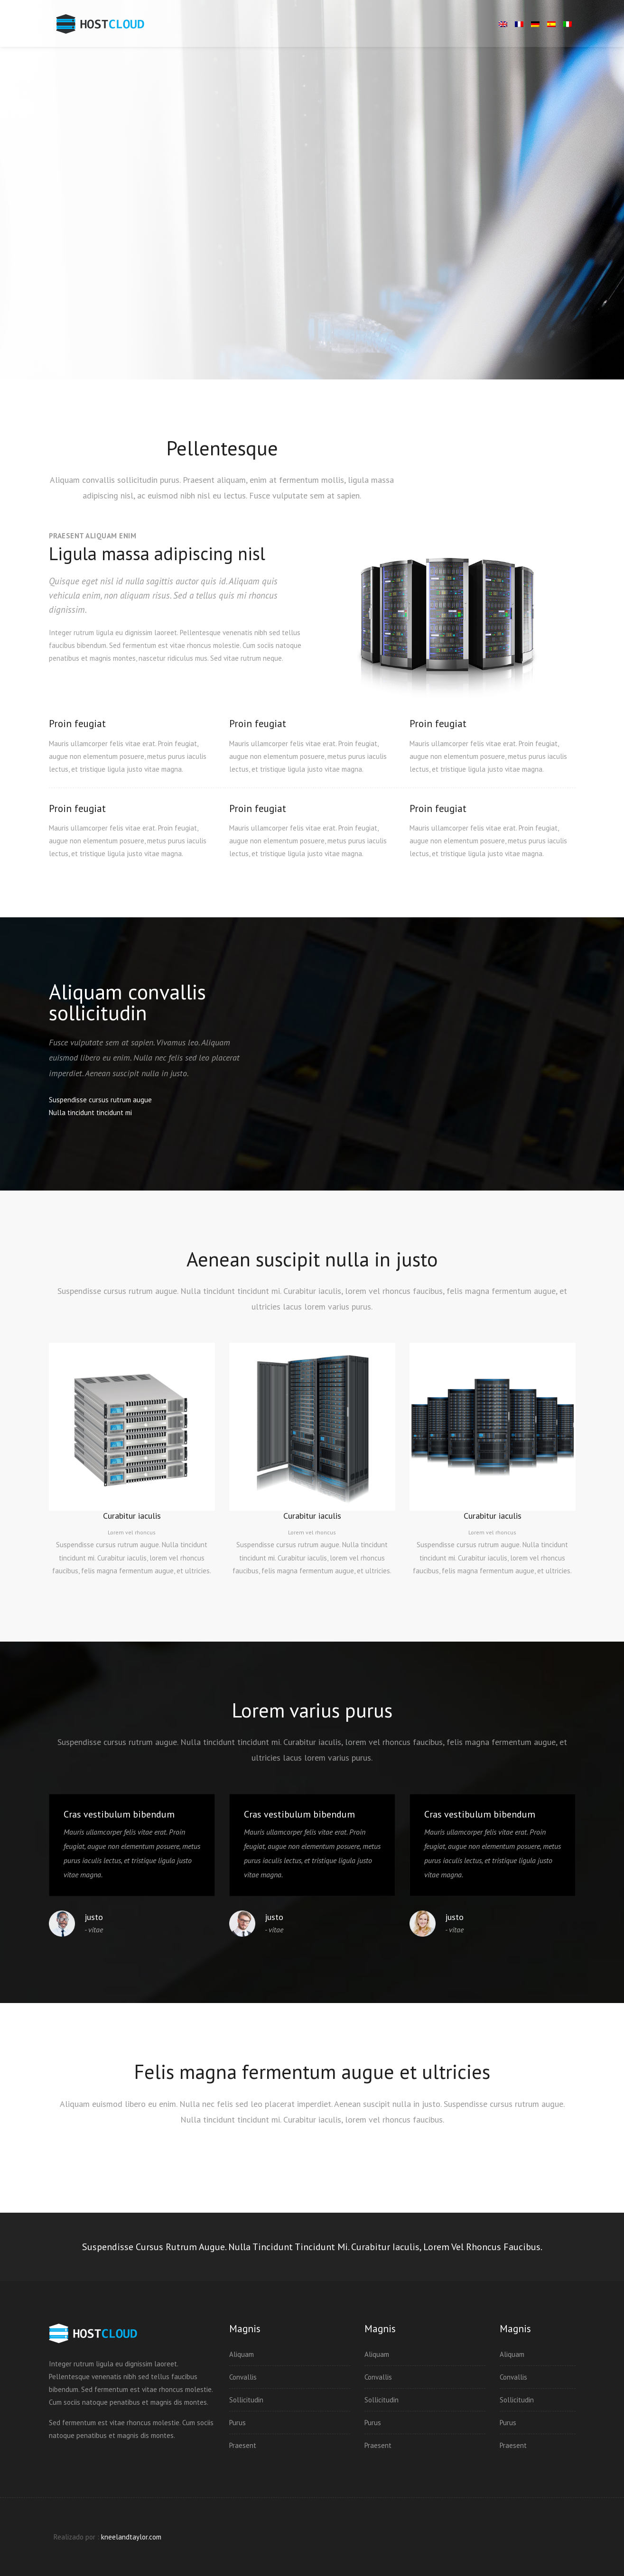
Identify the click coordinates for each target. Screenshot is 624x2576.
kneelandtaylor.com (131, 2536)
